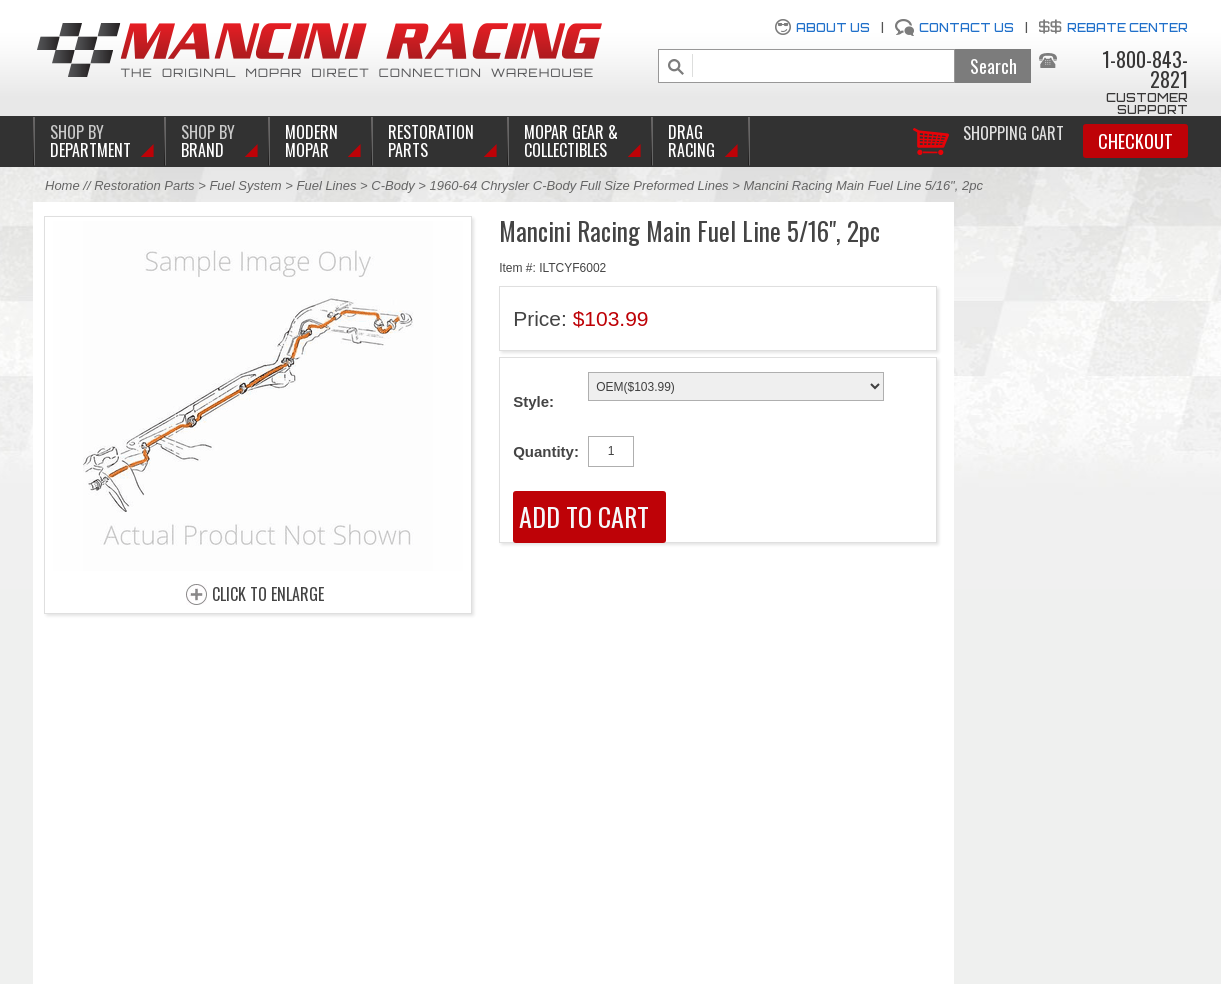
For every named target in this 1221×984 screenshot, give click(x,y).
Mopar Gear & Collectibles (571, 141)
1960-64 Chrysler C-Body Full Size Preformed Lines (578, 185)
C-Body (392, 185)
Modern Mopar (311, 141)
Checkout (1135, 141)
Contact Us (966, 27)
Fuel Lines (326, 185)
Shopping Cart (1013, 131)
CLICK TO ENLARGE (268, 595)
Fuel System (245, 185)
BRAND (208, 141)
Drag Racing (691, 141)
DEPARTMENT (90, 141)
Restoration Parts (431, 141)
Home (62, 185)
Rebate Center (1127, 27)
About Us (833, 27)
